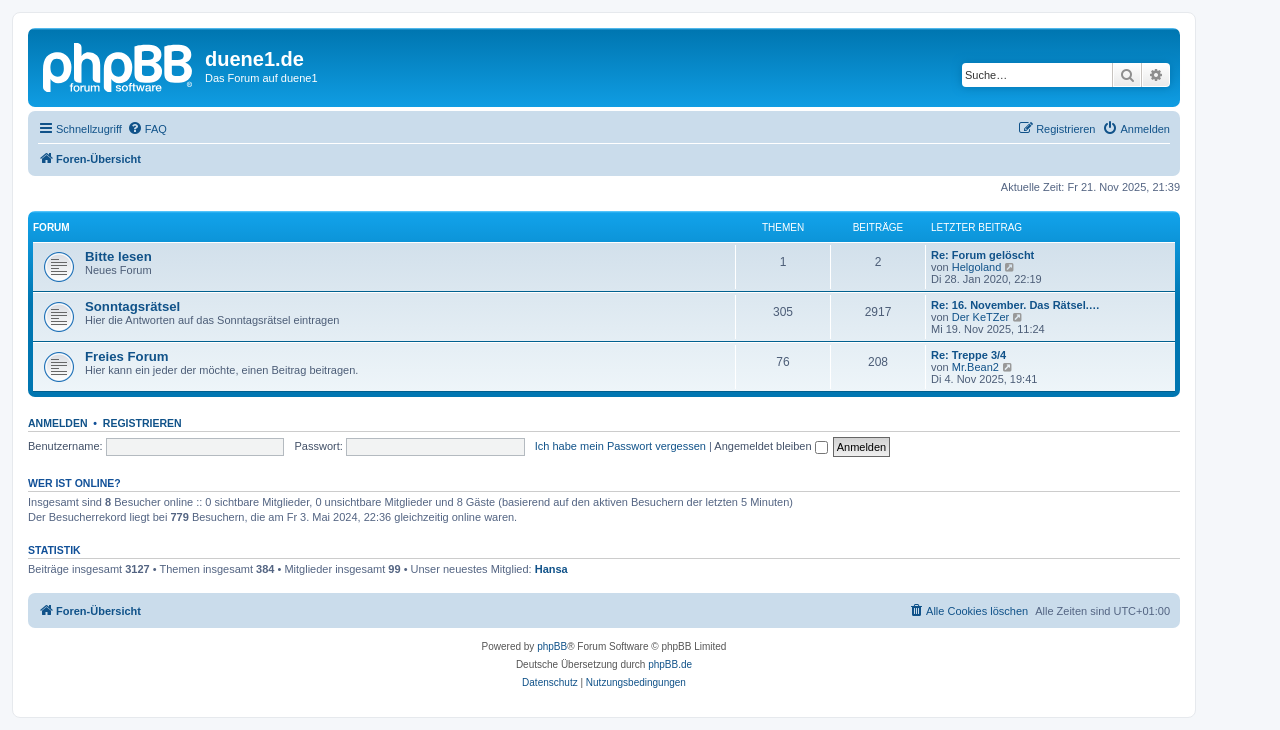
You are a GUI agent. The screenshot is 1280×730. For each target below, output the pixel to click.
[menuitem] (147, 129)
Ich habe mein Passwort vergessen (620, 446)
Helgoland (977, 267)
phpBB (552, 646)
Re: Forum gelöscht (982, 255)
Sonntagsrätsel (132, 306)
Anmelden (58, 423)
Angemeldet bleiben (770, 446)
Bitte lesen (118, 256)
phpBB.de (670, 664)
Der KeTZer (980, 317)
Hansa (551, 569)
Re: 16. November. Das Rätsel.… (1015, 305)
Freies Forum (127, 356)
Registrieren (142, 423)
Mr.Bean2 (975, 367)
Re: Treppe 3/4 (968, 355)
